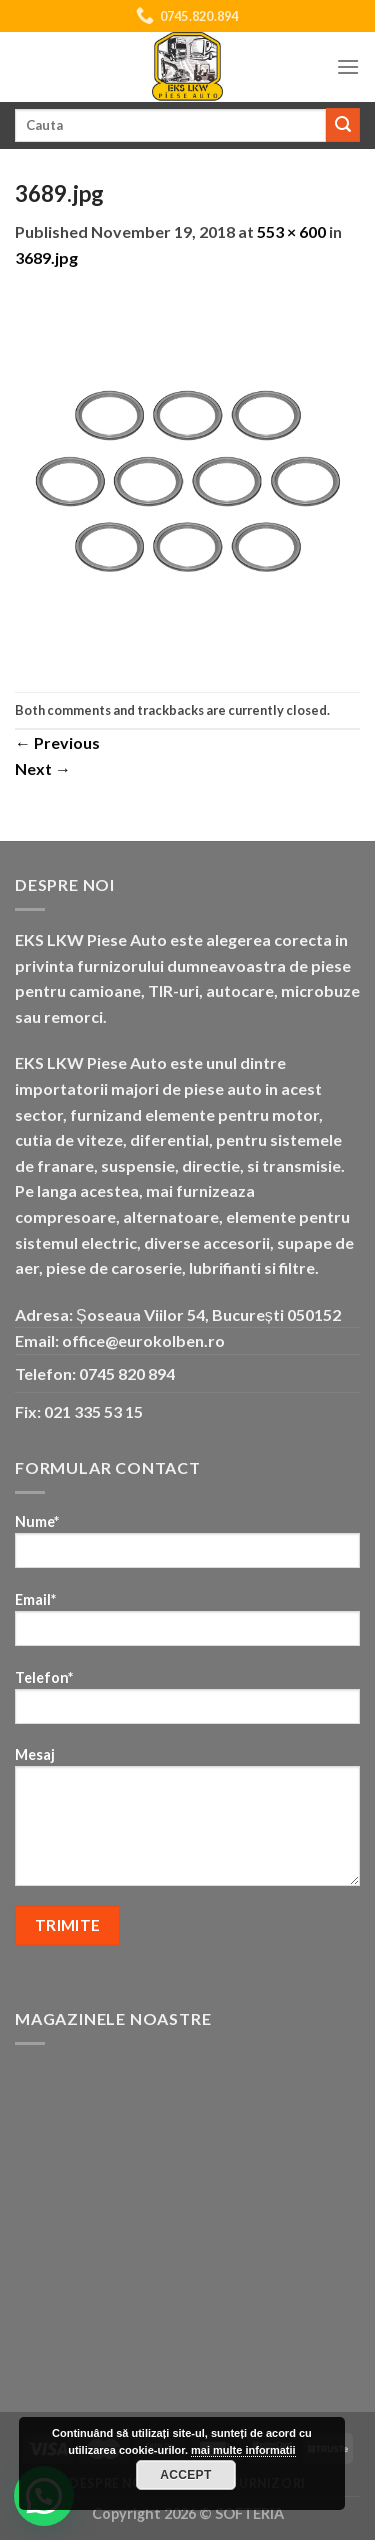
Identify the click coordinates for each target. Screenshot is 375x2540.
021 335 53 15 (93, 1411)
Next (43, 768)
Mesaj (187, 1823)
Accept (186, 2475)
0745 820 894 (127, 1373)
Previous (57, 742)
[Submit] (343, 125)
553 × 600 (291, 231)
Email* (187, 1625)
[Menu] (348, 66)
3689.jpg (46, 257)
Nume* (187, 1547)
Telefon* (187, 1703)
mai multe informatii (243, 2450)
